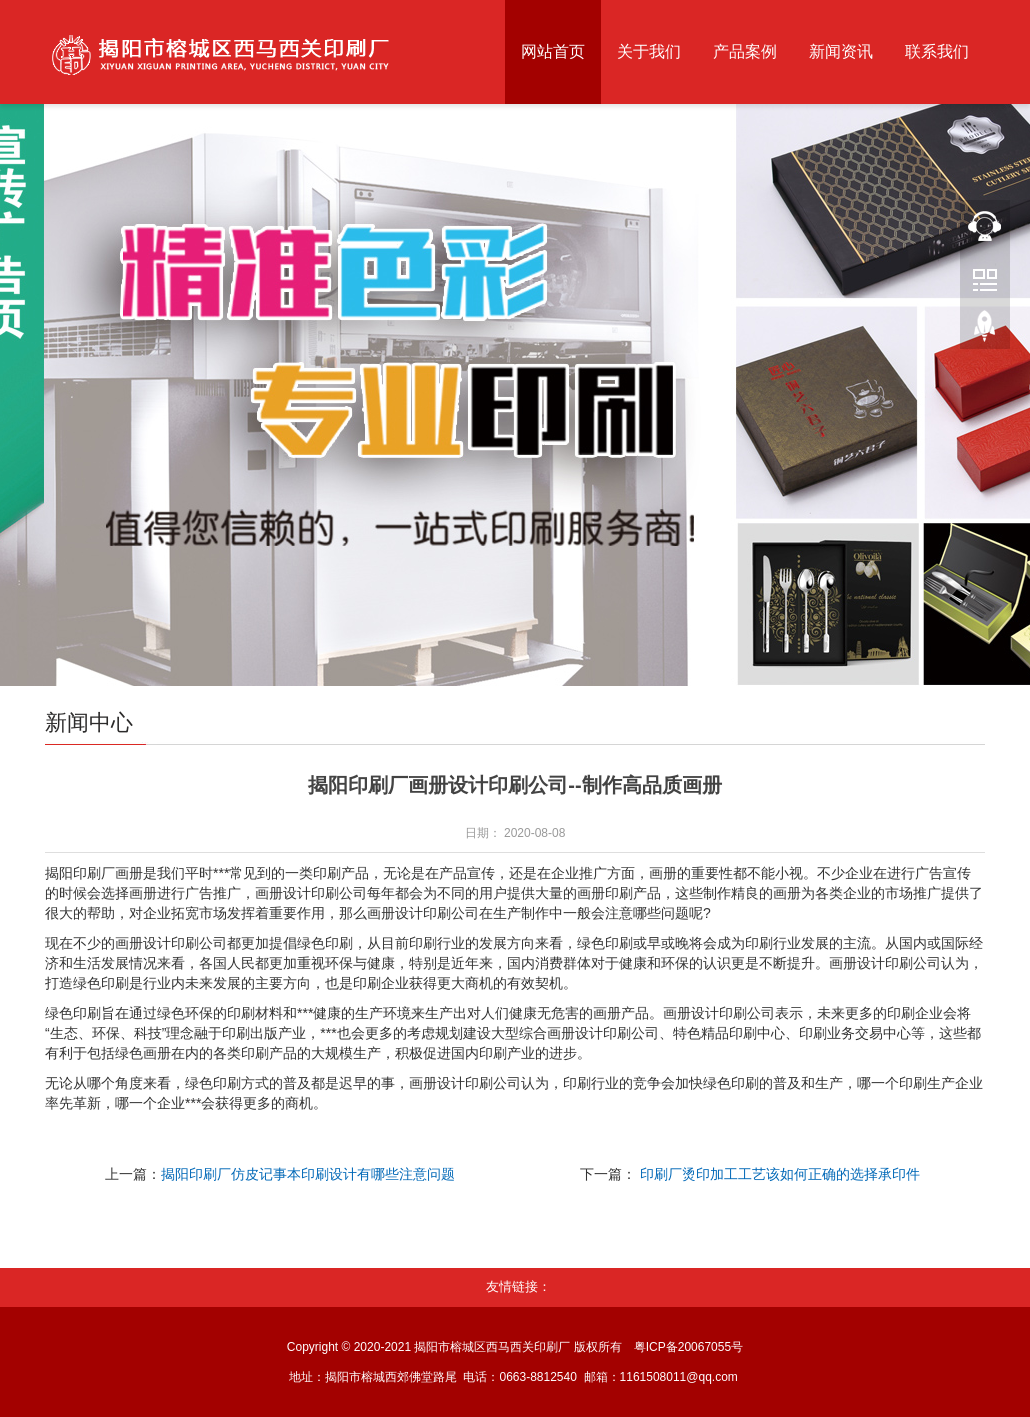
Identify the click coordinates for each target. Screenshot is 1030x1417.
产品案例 (745, 51)
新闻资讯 (841, 51)
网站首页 (553, 51)
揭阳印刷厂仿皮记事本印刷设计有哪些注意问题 (308, 1174)
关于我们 (649, 51)
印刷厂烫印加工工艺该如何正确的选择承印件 (780, 1174)
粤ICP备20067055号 (688, 1347)
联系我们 (937, 51)
